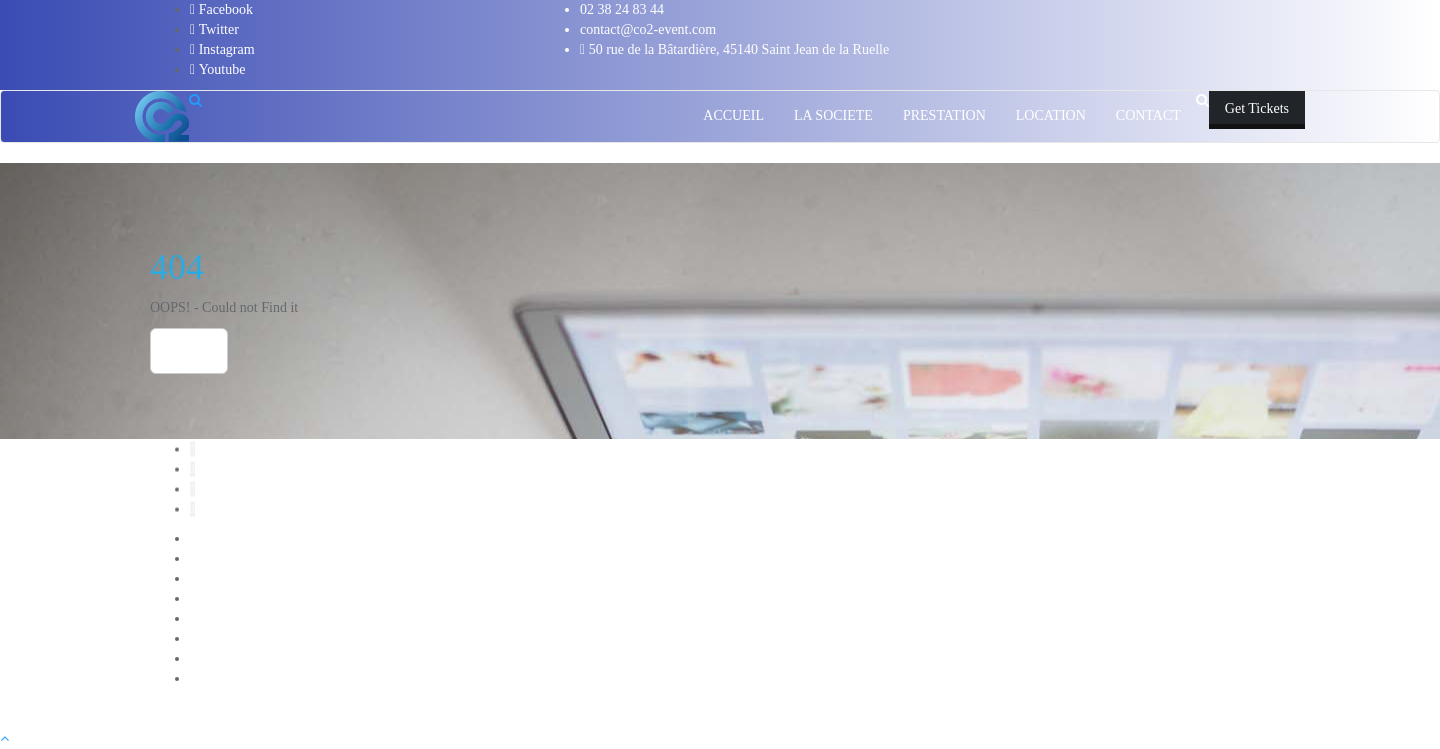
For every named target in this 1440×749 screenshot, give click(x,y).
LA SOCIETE (229, 598)
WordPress (536, 708)
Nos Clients (223, 658)
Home (189, 351)
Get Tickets (1257, 108)
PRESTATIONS (235, 678)
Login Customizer (241, 638)
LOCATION (225, 618)
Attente (210, 558)
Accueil (212, 538)
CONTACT (222, 578)
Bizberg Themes (705, 708)
